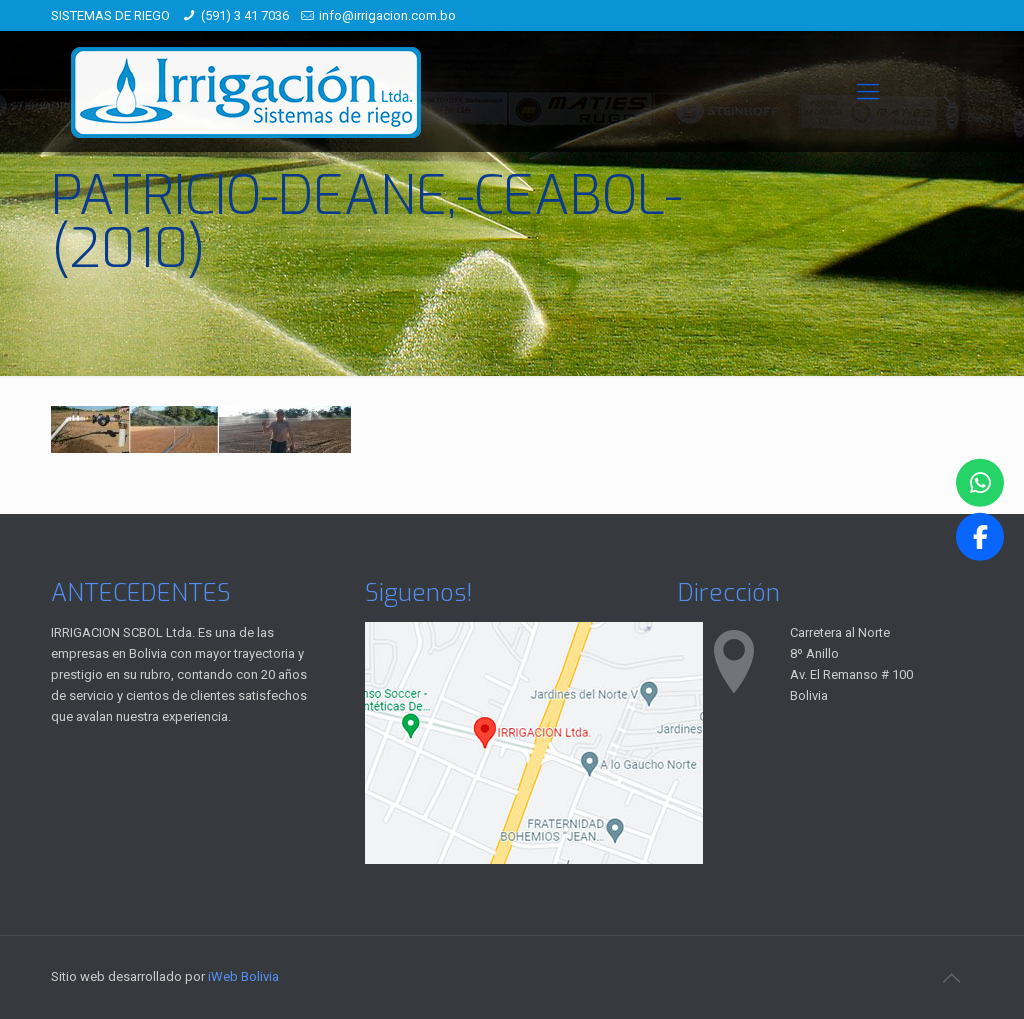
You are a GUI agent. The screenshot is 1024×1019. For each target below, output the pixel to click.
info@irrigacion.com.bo (387, 15)
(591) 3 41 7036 (245, 15)
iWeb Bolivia (243, 976)
